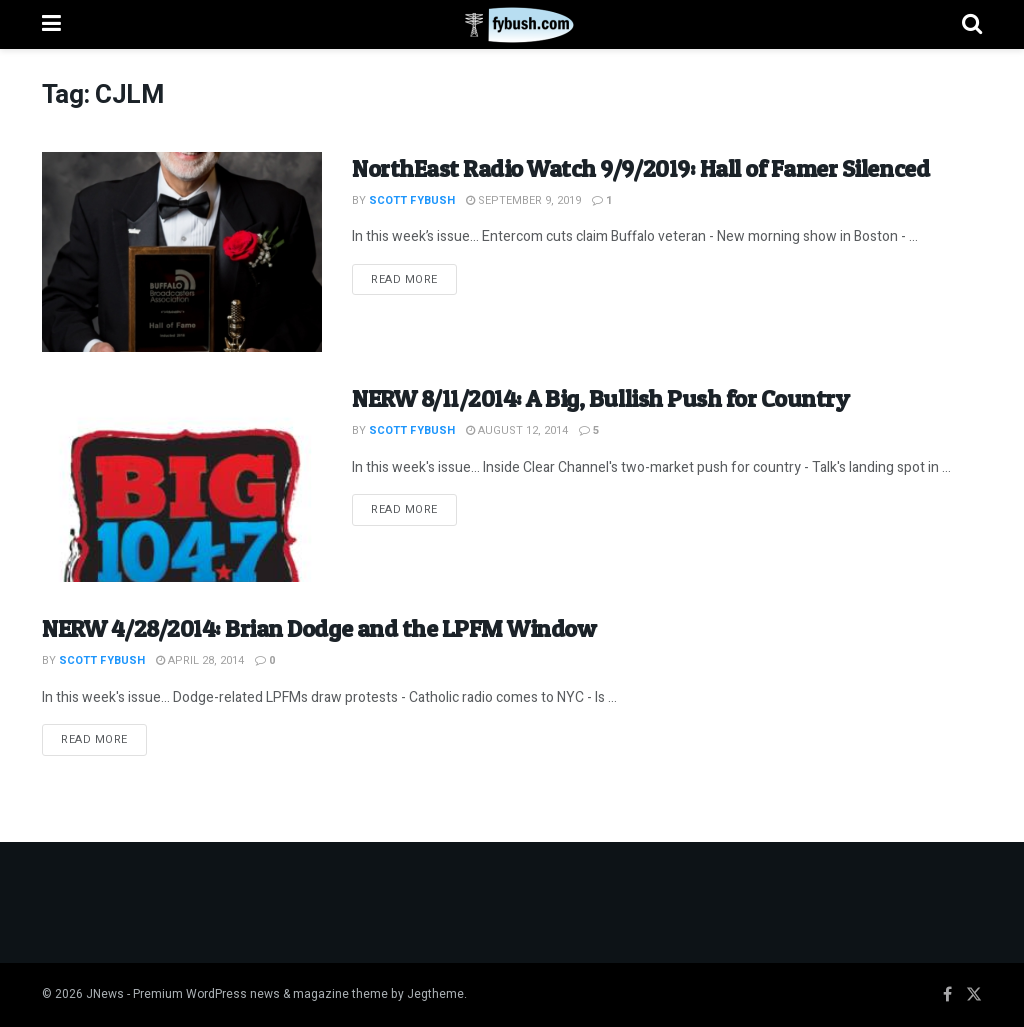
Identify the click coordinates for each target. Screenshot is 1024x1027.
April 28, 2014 (200, 660)
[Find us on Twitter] (974, 995)
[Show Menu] (51, 24)
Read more (414, 279)
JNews (105, 994)
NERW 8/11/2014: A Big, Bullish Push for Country (600, 398)
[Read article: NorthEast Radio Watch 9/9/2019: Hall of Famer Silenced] (182, 252)
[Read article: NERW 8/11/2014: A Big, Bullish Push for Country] (182, 482)
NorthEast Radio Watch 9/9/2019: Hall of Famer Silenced (640, 168)
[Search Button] (972, 24)
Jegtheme (435, 994)
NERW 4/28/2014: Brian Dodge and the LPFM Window (319, 628)
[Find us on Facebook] (947, 995)
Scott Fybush (412, 200)
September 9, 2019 (523, 200)
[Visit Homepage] (511, 25)
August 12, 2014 (517, 430)
